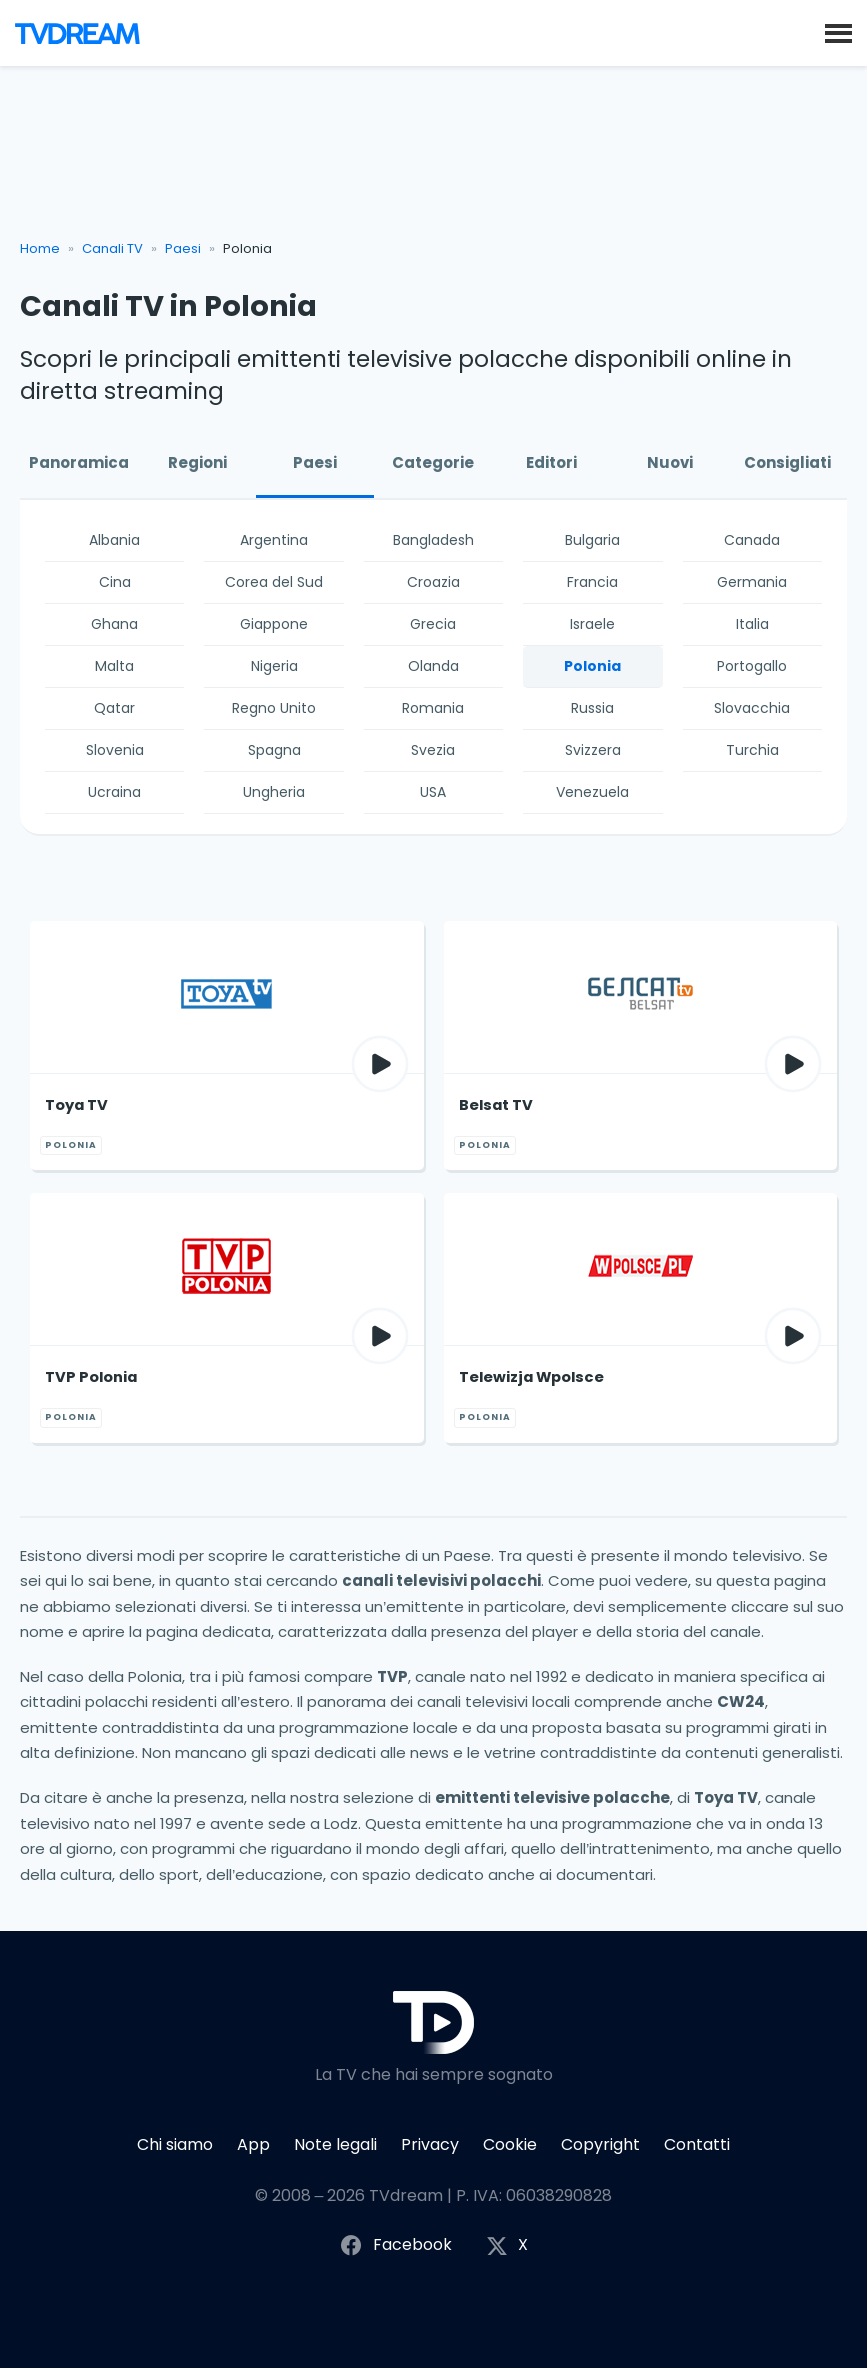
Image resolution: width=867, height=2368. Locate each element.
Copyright (600, 2144)
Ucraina (114, 792)
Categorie (433, 462)
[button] (838, 32)
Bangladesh (433, 540)
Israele (592, 624)
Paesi (183, 248)
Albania (114, 540)
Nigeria (274, 666)
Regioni (197, 462)
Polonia (592, 666)
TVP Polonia (91, 1377)
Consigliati (787, 462)
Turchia (752, 750)
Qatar (114, 708)
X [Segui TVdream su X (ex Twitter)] (507, 2245)
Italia (752, 624)
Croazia (433, 582)
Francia (592, 582)
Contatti (697, 2144)
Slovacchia (752, 708)
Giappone (274, 624)
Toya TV (76, 1105)
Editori (551, 462)
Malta (114, 666)
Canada (752, 540)
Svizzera (593, 750)
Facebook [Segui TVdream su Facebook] (395, 2245)
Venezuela (592, 792)
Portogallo (752, 666)
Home (40, 248)
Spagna (274, 750)
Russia (592, 708)
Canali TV (112, 248)
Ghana (114, 624)
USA (433, 792)
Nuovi (670, 462)
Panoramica (79, 462)
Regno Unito (274, 708)
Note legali (335, 2144)
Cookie (510, 2144)
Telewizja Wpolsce (531, 1377)
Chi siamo (175, 2144)
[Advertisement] (434, 161)
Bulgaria (592, 540)
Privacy (430, 2144)
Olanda (433, 666)
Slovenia (115, 750)
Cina (115, 582)
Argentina (274, 540)
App (253, 2144)
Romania (433, 708)
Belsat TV (496, 1105)
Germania (752, 582)
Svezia (433, 750)
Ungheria (274, 792)
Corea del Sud (274, 582)
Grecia (433, 624)
